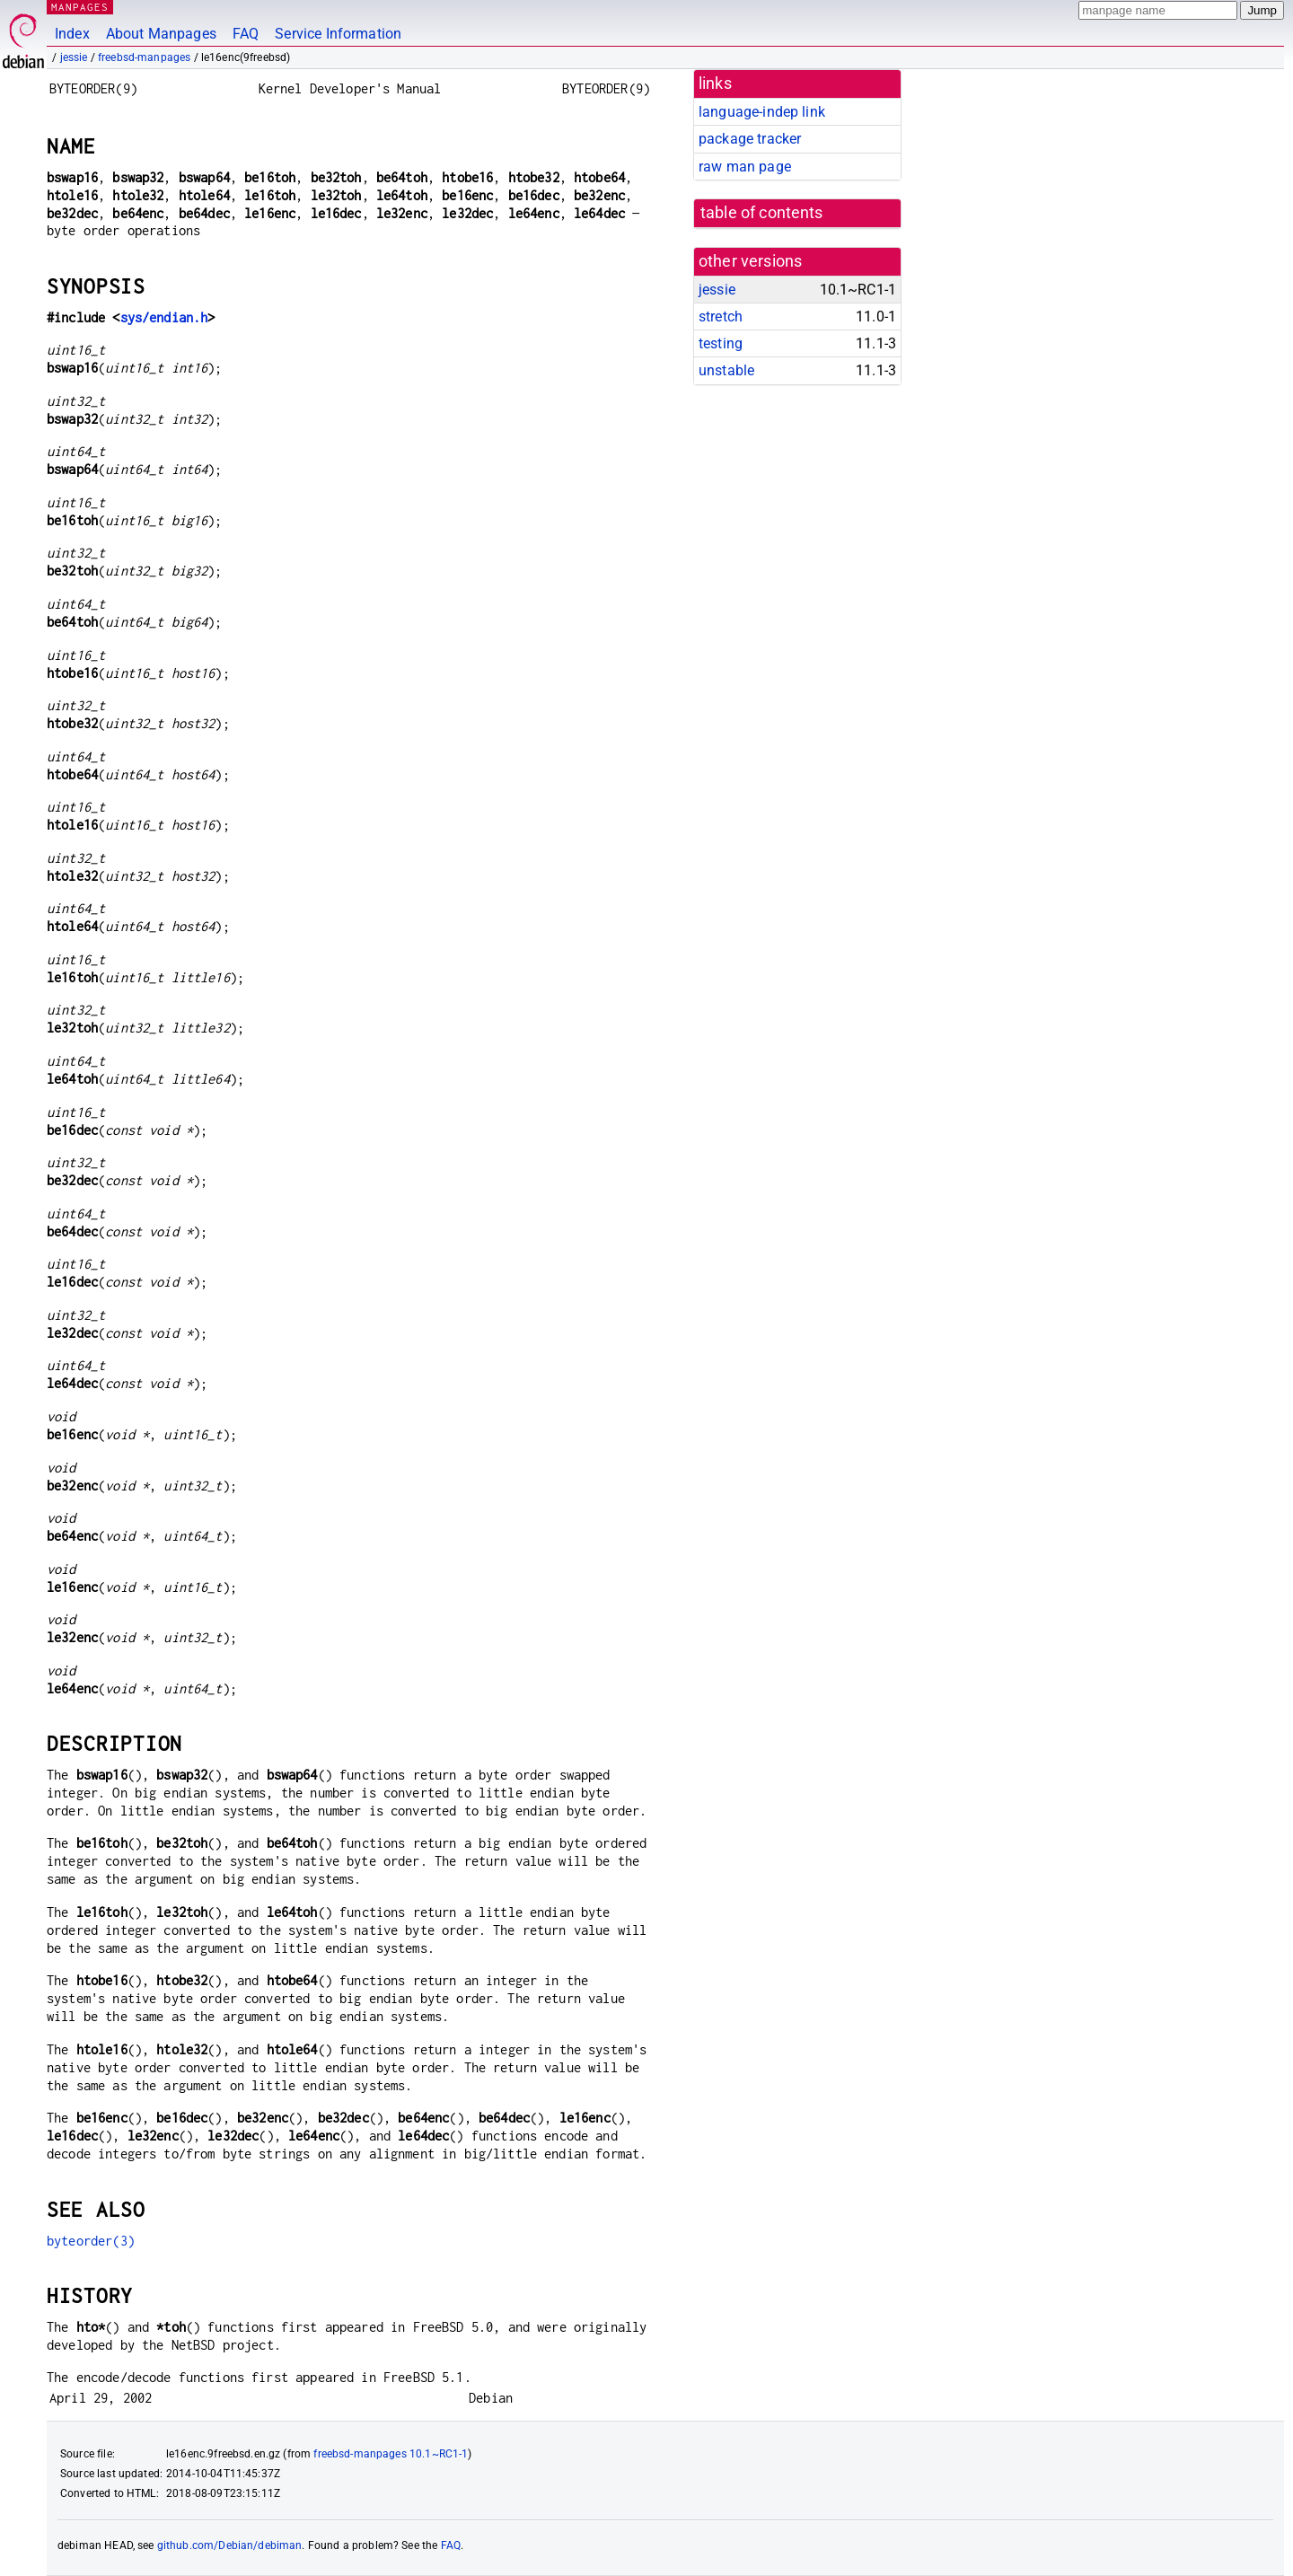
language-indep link (762, 111)
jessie (74, 57)
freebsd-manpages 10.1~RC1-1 (390, 2454)
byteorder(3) (91, 2240)
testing (721, 343)
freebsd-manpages (144, 57)
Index (72, 33)
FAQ (246, 33)
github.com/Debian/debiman (230, 2545)
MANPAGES (80, 7)
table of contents (761, 213)
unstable (726, 370)
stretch (721, 316)
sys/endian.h (164, 317)
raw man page (745, 166)
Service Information (338, 33)
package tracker (750, 138)
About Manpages (161, 33)
